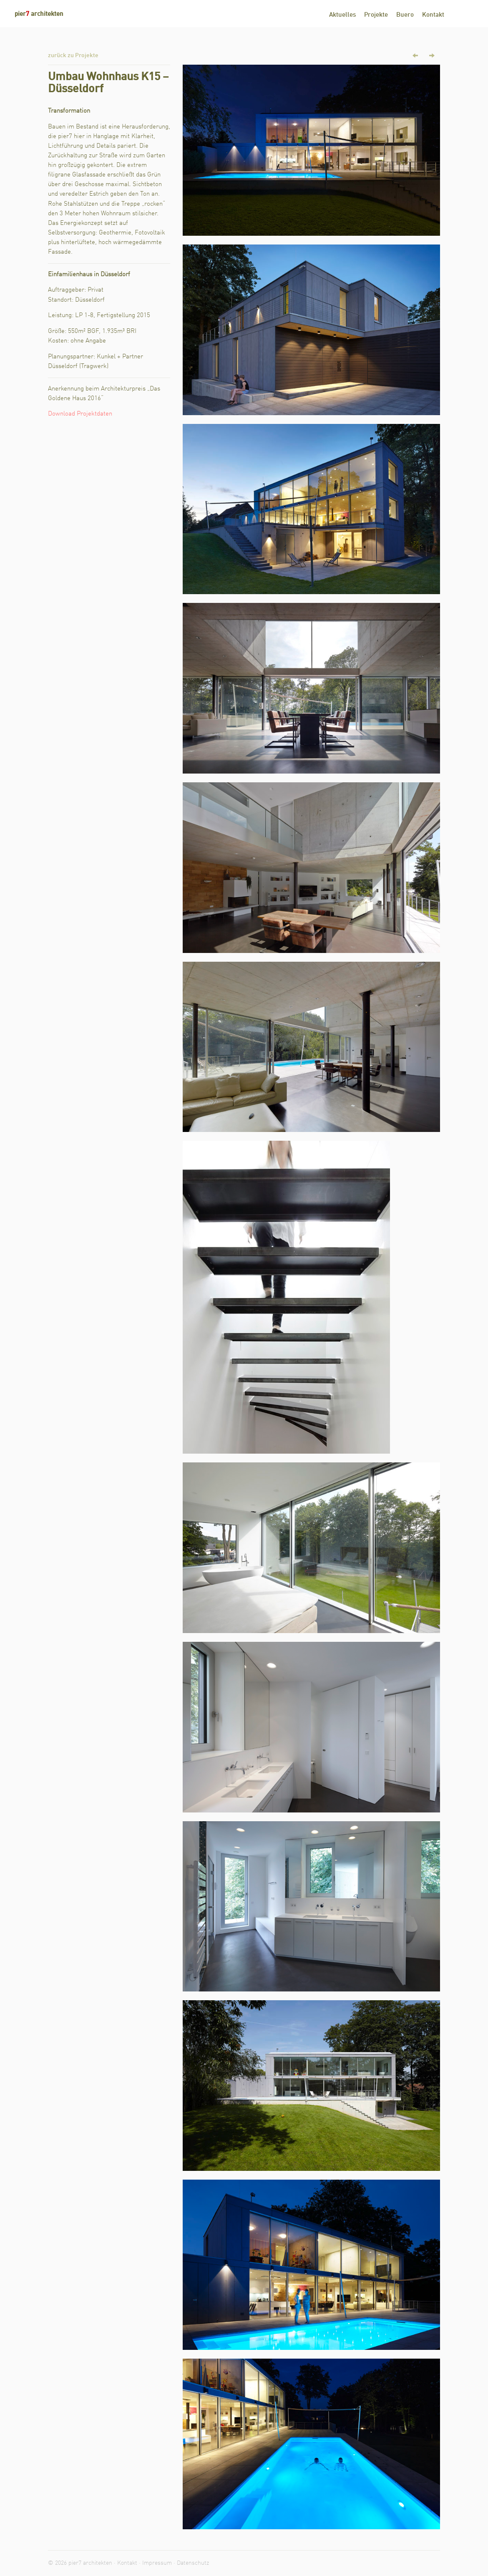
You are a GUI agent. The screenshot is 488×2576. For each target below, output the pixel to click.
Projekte (376, 15)
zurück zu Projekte (73, 55)
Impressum (157, 2563)
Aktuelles (342, 15)
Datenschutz (193, 2563)
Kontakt (433, 15)
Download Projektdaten (80, 414)
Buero (405, 15)
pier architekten (39, 14)
